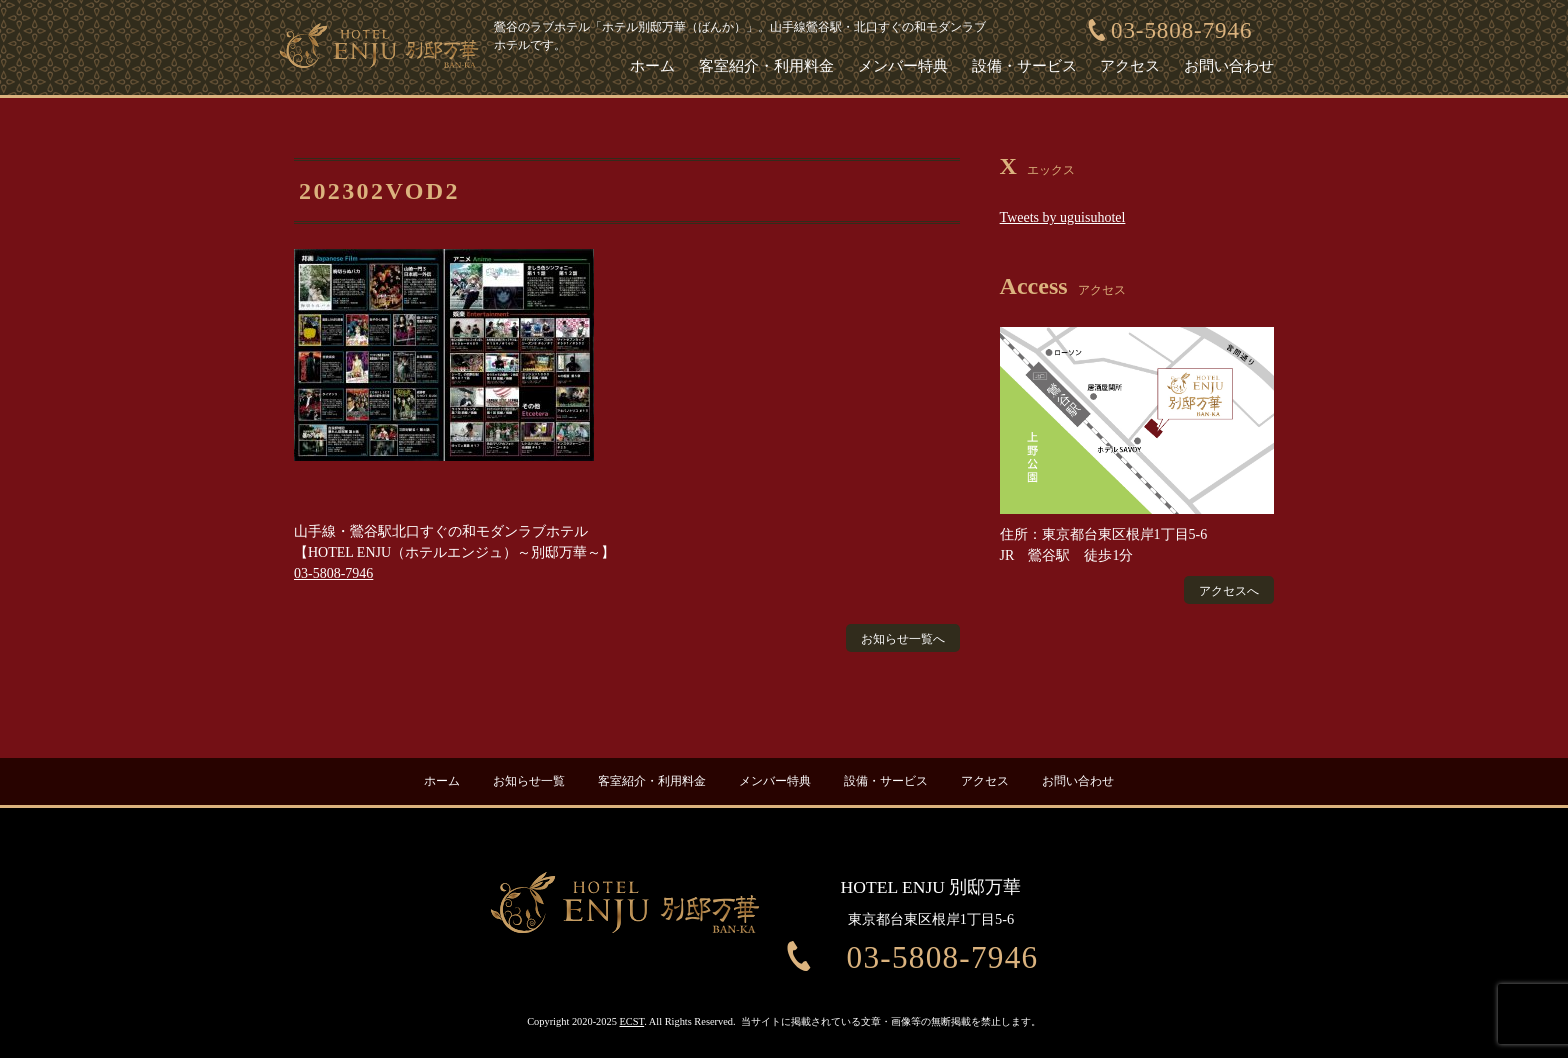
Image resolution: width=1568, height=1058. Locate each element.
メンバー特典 (903, 66)
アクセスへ (1229, 591)
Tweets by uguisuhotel (1063, 217)
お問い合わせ (1229, 66)
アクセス (1130, 66)
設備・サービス (1024, 66)
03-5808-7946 (1181, 30)
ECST (632, 1016)
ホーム (652, 66)
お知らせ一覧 (529, 775)
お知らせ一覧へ (903, 639)
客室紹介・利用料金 (766, 66)
